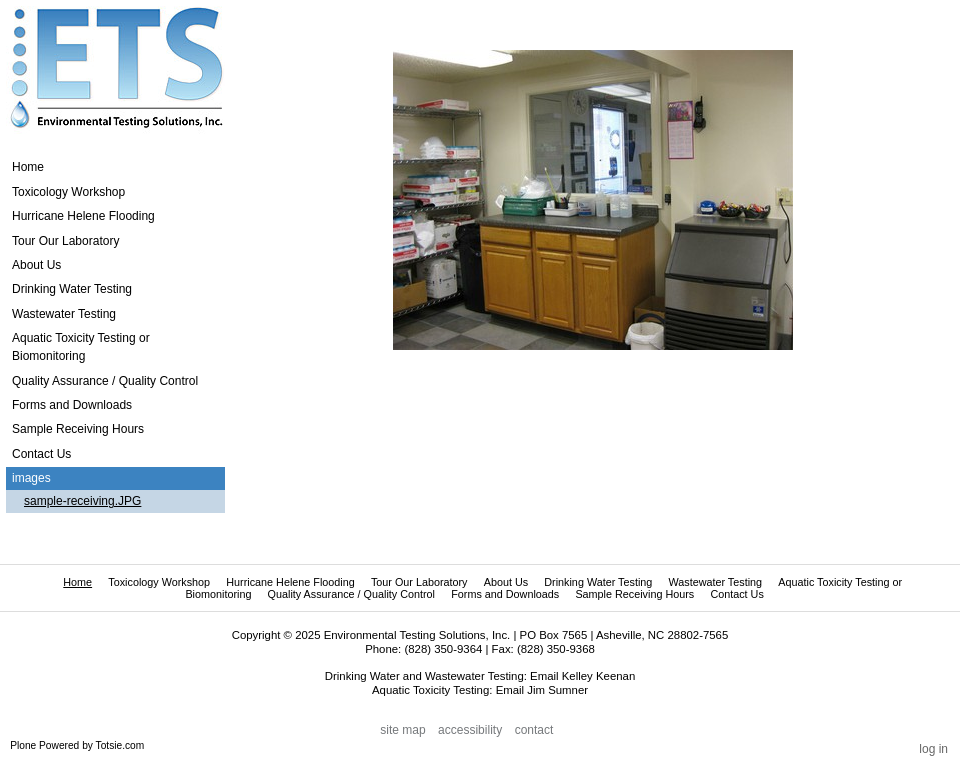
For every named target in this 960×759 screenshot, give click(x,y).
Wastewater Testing (715, 582)
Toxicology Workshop (159, 582)
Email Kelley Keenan (582, 676)
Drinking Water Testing (598, 582)
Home (28, 167)
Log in (933, 749)
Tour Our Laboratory (419, 582)
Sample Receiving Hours (634, 594)
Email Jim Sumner (542, 690)
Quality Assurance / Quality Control (351, 594)
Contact (534, 730)
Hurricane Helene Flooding (290, 582)
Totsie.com (120, 745)
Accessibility (470, 730)
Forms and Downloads (505, 594)
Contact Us (736, 594)
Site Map (402, 730)
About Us (506, 582)
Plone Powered (44, 745)
